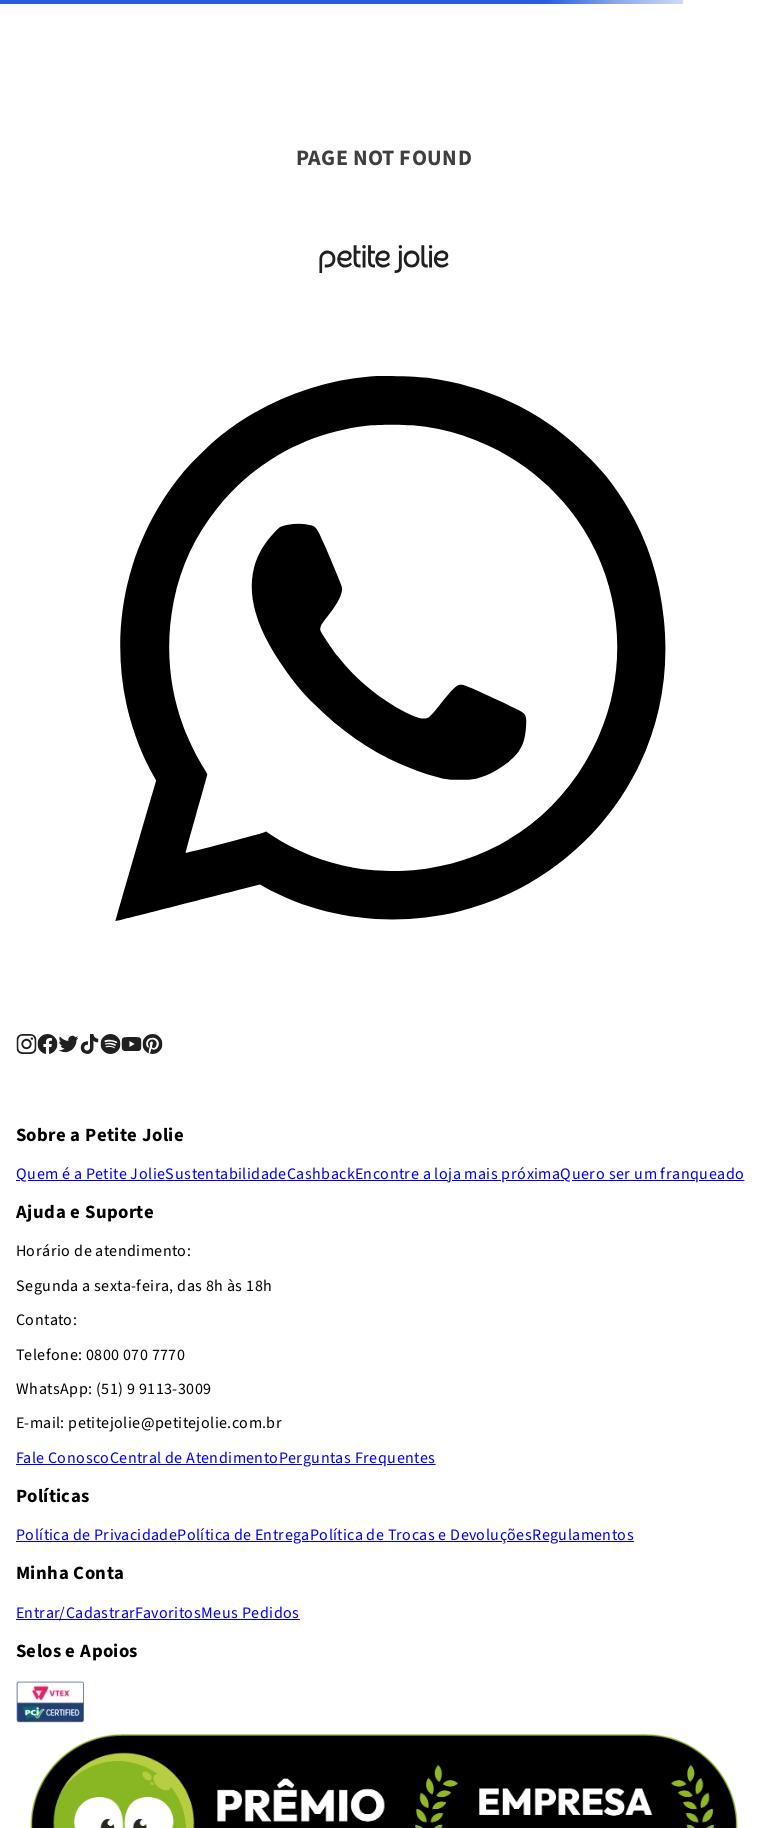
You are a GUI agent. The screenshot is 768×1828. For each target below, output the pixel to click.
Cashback (321, 1174)
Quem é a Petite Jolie (90, 1174)
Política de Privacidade (96, 1535)
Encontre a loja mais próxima (457, 1174)
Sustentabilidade (225, 1174)
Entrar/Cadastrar (75, 1613)
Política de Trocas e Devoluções (421, 1535)
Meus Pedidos (250, 1613)
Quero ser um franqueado (652, 1174)
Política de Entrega (243, 1535)
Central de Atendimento (194, 1458)
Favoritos (168, 1613)
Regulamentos (583, 1535)
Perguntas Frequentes (357, 1458)
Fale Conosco (63, 1458)
